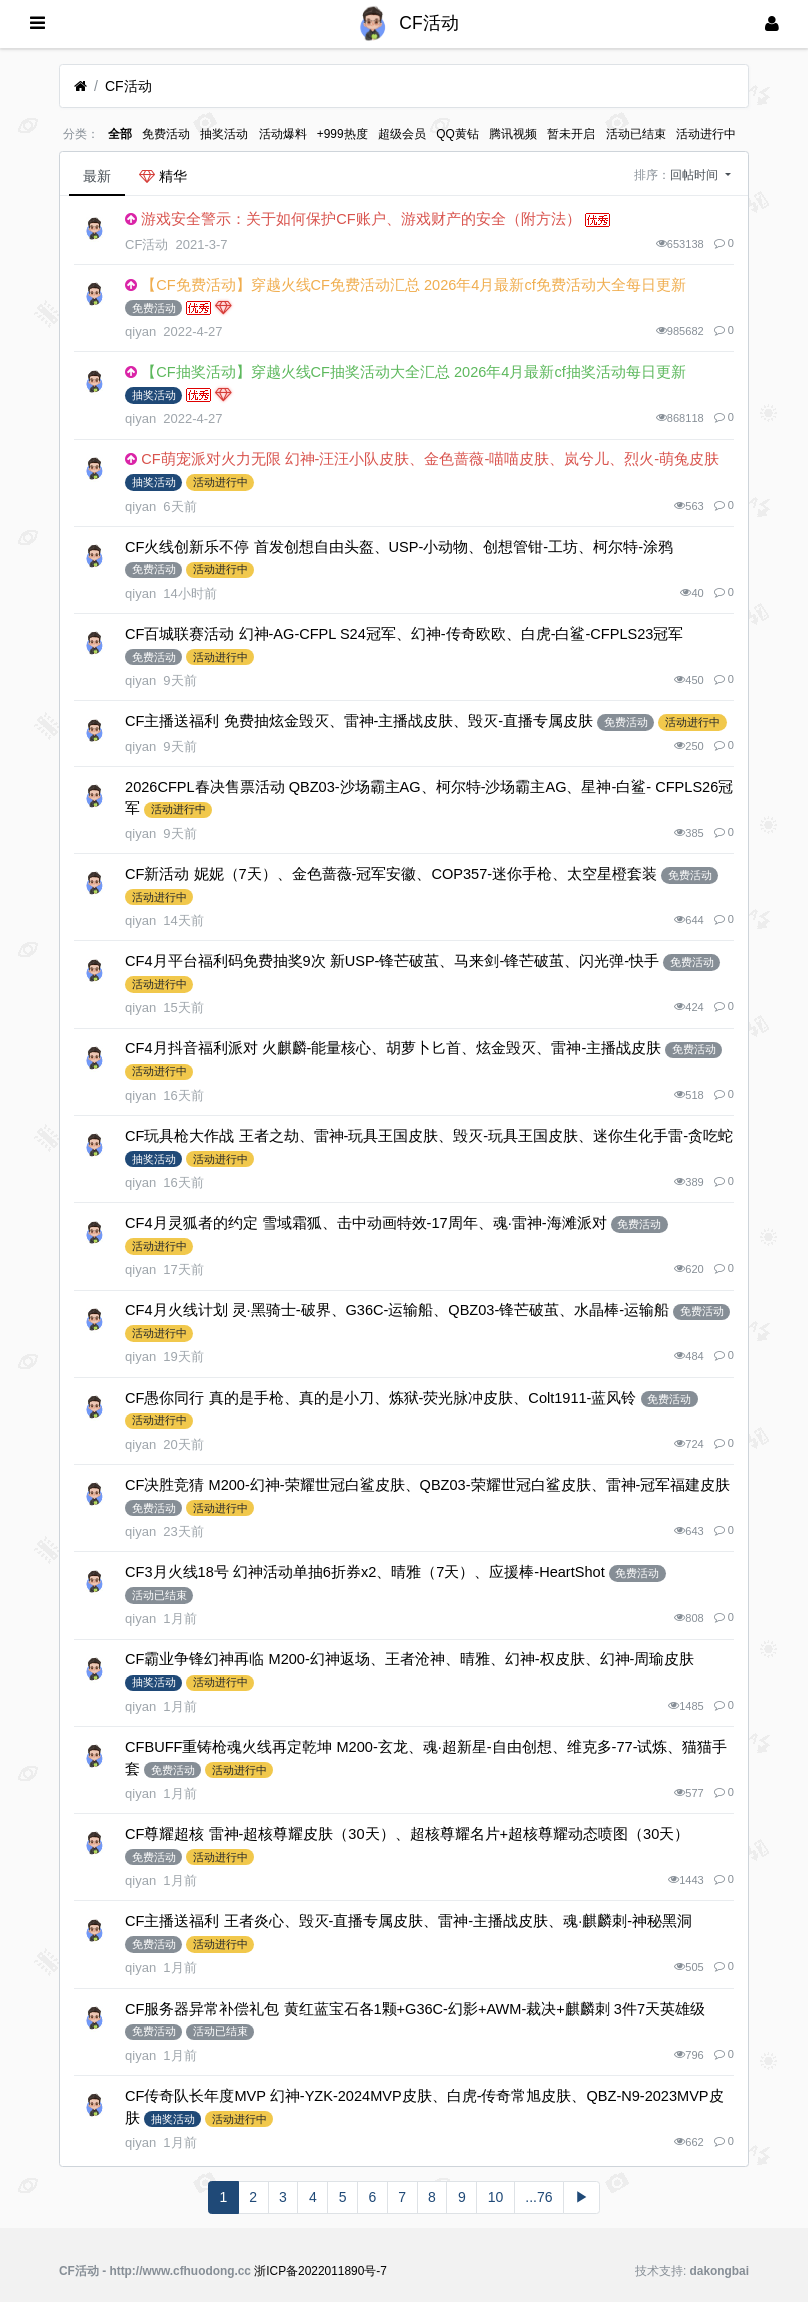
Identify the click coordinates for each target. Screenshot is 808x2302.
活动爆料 (283, 134)
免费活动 (166, 134)
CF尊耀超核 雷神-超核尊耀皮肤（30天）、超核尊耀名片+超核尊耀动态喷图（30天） (407, 1834)
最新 (97, 176)
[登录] (772, 24)
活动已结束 (636, 134)
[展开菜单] (37, 24)
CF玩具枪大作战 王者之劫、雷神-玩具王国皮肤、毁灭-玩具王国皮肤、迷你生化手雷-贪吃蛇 (429, 1136)
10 (496, 2197)
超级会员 (402, 134)
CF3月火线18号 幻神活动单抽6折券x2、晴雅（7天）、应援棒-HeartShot (365, 1572)
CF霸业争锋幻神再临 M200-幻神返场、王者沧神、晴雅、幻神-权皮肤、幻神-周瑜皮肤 (409, 1659)
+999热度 (342, 134)
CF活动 (128, 86)
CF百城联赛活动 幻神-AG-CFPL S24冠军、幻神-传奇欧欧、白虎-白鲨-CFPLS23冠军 (404, 634)
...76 (538, 2197)
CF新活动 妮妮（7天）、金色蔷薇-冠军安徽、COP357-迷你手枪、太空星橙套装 (391, 874)
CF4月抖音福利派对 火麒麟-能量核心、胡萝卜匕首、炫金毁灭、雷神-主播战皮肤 (393, 1048)
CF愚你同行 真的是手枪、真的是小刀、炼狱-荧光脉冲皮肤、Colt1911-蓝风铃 (380, 1398)
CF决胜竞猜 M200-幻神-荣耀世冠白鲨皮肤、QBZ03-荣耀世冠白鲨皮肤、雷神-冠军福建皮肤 (427, 1485)
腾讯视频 (513, 134)
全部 (120, 134)
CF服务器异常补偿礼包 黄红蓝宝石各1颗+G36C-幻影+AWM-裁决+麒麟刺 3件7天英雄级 (415, 2009)
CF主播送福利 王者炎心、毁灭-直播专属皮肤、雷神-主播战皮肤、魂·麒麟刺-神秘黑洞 (408, 1921)
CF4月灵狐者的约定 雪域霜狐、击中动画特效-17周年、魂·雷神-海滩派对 (365, 1223)
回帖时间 (695, 175)
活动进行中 (706, 134)
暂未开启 (571, 134)
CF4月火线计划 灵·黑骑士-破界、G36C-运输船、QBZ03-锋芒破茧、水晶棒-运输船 (397, 1310)
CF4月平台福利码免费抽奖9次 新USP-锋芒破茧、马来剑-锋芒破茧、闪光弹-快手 (392, 961)
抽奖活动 (224, 134)
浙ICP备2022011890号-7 (320, 2271)
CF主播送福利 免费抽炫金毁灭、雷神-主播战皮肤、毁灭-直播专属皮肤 (359, 721)
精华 (163, 176)
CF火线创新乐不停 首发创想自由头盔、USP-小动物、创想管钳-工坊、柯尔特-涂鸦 (399, 547)
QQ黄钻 (457, 134)
